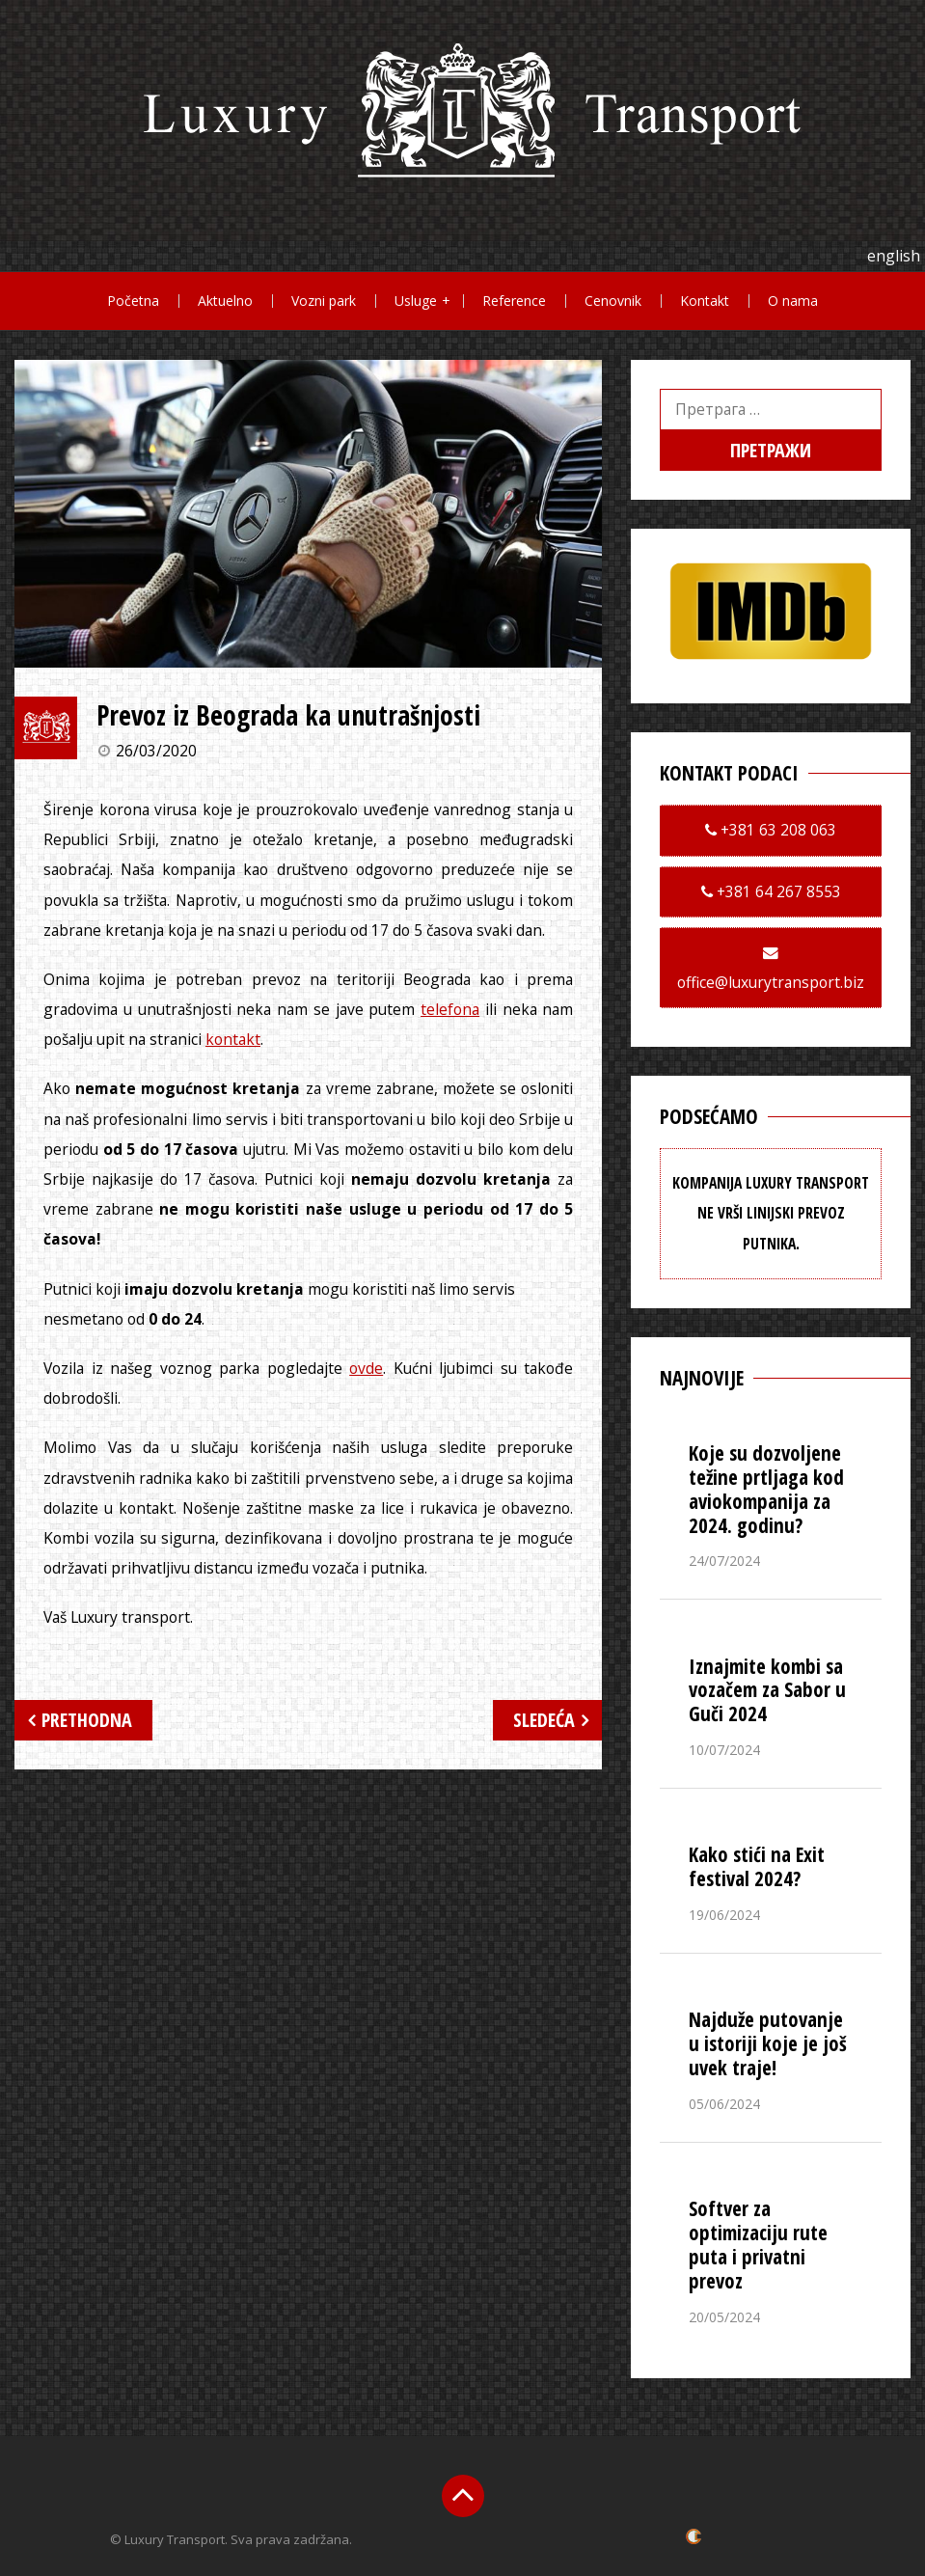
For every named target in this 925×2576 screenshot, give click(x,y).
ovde (366, 1368)
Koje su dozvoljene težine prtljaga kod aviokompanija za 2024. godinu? (766, 1489)
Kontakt (704, 300)
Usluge (415, 300)
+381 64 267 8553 (777, 891)
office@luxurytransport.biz (770, 982)
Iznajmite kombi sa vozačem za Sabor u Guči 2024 (767, 1690)
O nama (793, 300)
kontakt (232, 1039)
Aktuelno (225, 300)
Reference (514, 300)
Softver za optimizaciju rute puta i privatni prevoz (758, 2244)
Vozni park (323, 300)
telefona (450, 1009)
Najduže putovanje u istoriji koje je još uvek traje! (768, 2043)
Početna (133, 300)
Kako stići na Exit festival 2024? (757, 1866)
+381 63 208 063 (776, 829)
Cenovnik (613, 300)
